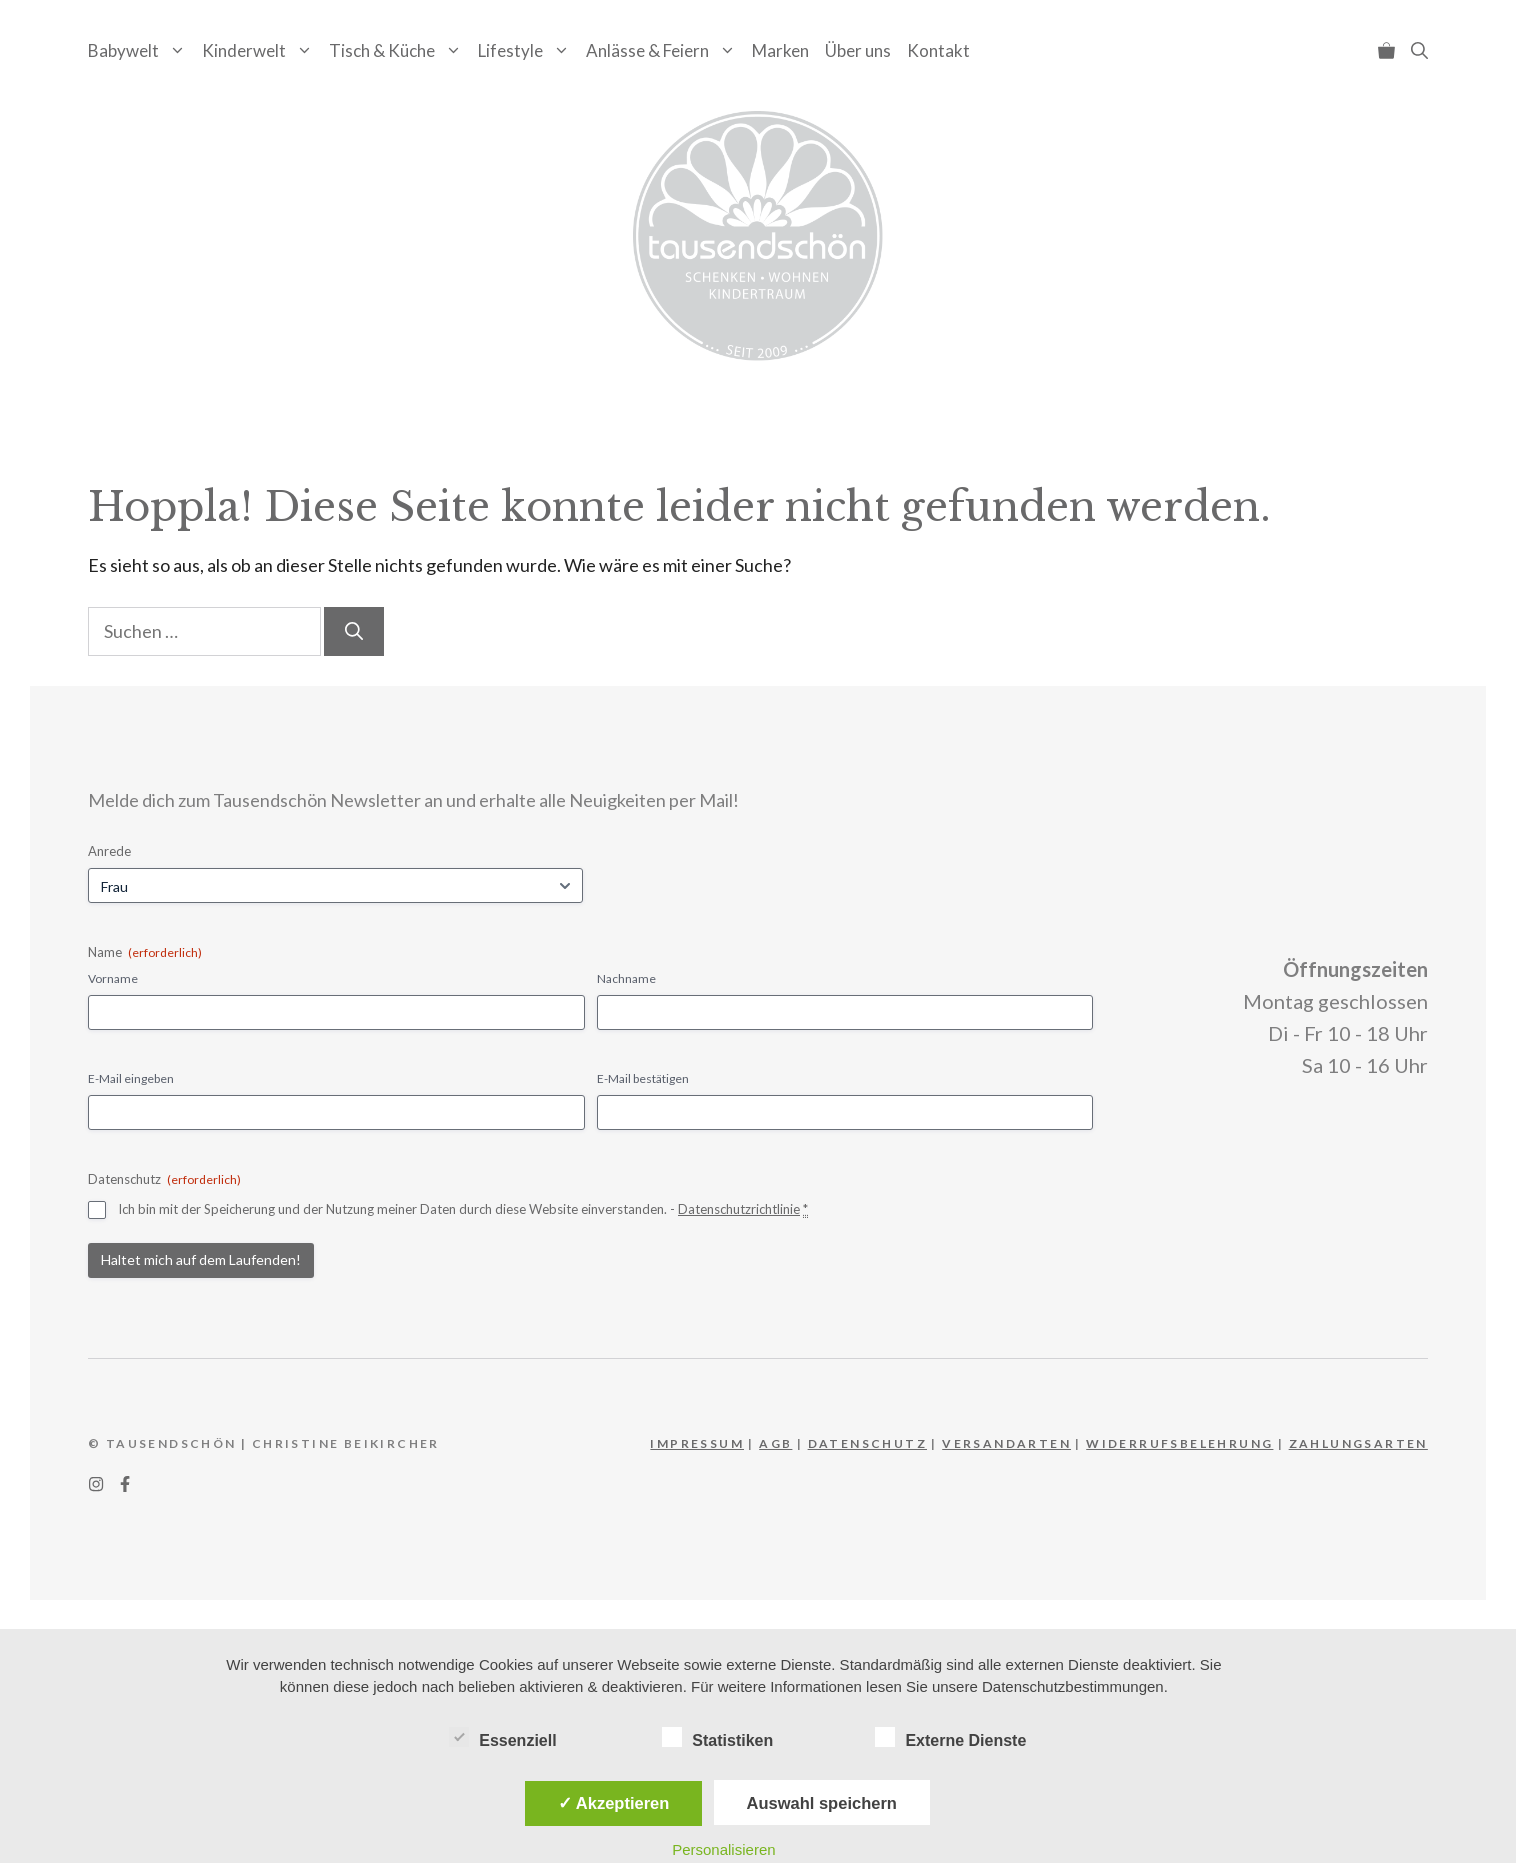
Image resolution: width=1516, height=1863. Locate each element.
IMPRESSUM (697, 1443)
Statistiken (717, 1737)
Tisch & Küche (399, 50)
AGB (775, 1443)
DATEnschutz (867, 1443)
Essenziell (502, 1737)
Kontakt (938, 50)
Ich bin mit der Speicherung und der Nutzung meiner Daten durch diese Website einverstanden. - (463, 1209)
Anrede (109, 851)
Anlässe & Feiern (665, 50)
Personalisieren (723, 1849)
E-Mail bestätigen (643, 1078)
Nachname (626, 978)
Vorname (113, 978)
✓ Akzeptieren (614, 1803)
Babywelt (141, 50)
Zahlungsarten (1358, 1443)
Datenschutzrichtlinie (739, 1209)
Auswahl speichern (822, 1803)
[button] (1419, 50)
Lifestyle (528, 50)
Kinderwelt (261, 50)
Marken (780, 50)
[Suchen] (354, 631)
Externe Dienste (950, 1737)
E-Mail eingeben (131, 1078)
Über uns (858, 50)
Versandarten (1006, 1443)
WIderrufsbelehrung (1179, 1443)
